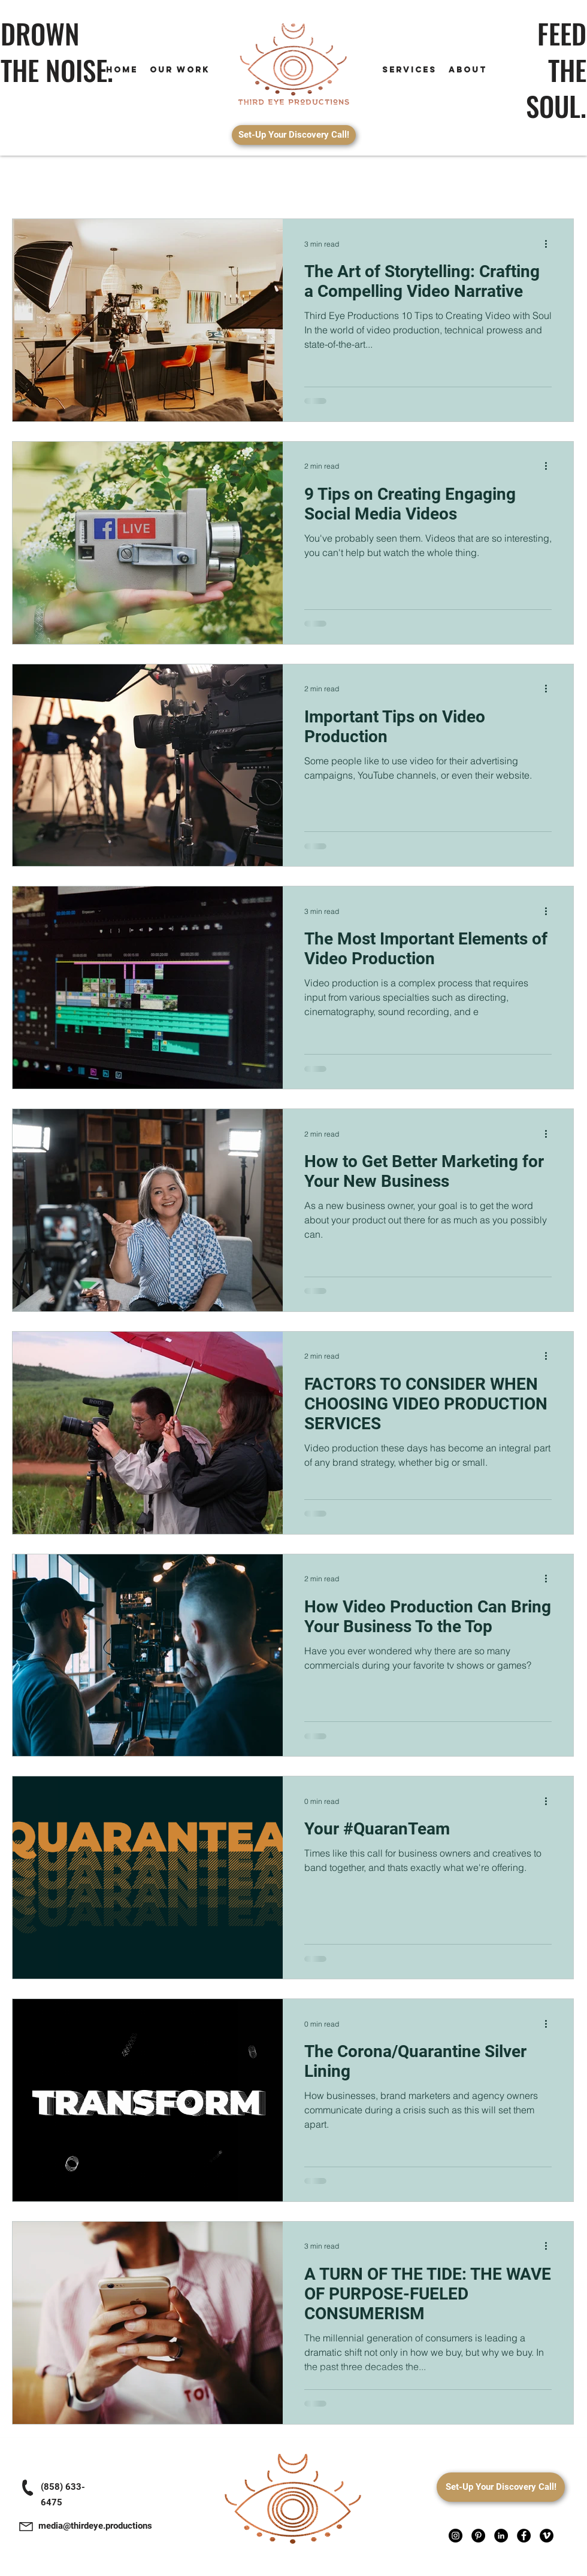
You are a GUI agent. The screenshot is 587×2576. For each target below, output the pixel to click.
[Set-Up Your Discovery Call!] (294, 135)
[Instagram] (455, 2535)
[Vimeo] (546, 2535)
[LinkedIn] (501, 2535)
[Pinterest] (478, 2535)
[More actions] (550, 243)
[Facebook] (524, 2535)
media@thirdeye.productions (95, 2525)
